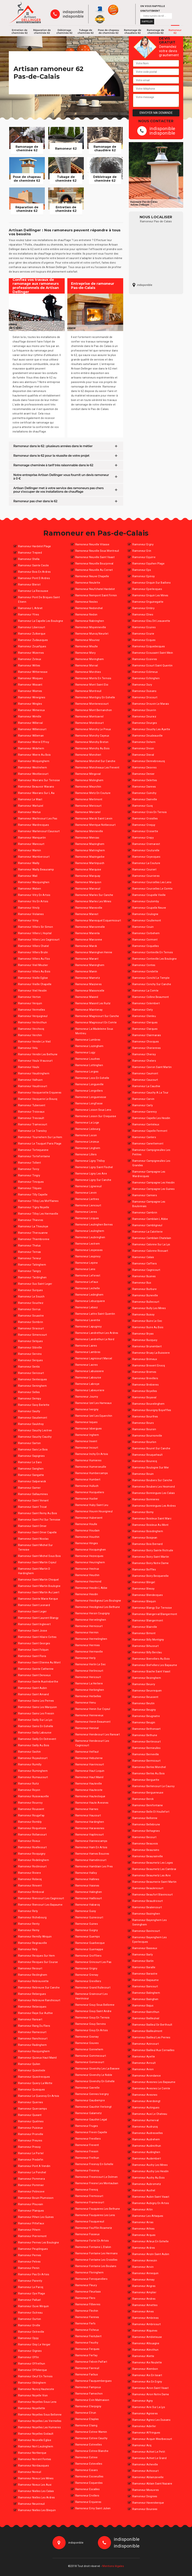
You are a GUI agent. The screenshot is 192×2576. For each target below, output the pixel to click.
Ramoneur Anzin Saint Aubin (150, 2254)
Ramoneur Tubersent (31, 1105)
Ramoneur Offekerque (32, 2369)
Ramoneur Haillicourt (88, 1898)
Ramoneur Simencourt (32, 1334)
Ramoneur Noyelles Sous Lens (37, 2401)
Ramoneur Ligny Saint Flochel (94, 1167)
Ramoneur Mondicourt (89, 722)
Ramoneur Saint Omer (32, 1525)
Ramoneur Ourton (29, 2318)
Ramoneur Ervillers (87, 2495)
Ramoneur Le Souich (31, 1296)
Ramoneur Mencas (87, 837)
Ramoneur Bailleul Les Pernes (151, 2037)
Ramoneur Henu (85, 1702)
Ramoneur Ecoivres (144, 659)
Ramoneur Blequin (144, 1601)
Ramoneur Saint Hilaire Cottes (37, 1636)
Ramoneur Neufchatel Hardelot (95, 589)
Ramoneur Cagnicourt (146, 1269)
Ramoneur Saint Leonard (34, 1605)
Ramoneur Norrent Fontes (34, 2459)
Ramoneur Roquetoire (32, 1828)
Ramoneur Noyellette (31, 2408)
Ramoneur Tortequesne (33, 1149)
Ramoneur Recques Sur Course (38, 1962)
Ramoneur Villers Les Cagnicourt (39, 939)
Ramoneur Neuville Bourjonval (94, 563)
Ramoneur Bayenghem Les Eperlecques (149, 1939)
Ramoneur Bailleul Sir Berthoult (152, 2024)
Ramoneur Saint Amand (33, 1694)
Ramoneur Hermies (87, 1645)
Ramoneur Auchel (143, 2190)
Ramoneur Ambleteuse (147, 2336)
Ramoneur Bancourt (145, 1986)
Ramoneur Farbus (86, 2374)
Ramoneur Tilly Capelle (32, 1194)
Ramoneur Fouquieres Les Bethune (97, 2208)
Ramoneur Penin (28, 2267)
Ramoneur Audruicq (145, 2126)
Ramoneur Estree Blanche (92, 2450)
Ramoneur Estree (86, 2457)
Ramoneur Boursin (144, 1429)
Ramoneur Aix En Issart (147, 2375)
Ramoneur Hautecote (89, 1789)
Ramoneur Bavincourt (146, 1930)
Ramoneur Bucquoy (144, 1340)
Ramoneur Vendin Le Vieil (34, 1041)
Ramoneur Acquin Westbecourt (152, 2438)
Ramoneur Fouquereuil (89, 2221)
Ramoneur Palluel (29, 2299)
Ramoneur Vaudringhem (33, 1073)
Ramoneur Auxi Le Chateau (149, 2113)
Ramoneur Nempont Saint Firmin (96, 595)
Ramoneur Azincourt (145, 2043)
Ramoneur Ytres (28, 614)
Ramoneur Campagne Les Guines (153, 1188)
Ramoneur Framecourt (89, 2202)
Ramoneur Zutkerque (31, 633)
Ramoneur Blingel (143, 1582)
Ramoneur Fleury (86, 2285)
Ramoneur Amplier (144, 2292)
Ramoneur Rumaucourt (33, 1777)
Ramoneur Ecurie (143, 633)
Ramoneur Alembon (145, 2368)
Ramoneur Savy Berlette (33, 1404)
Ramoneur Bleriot (29, 584)
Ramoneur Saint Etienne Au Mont (39, 1662)
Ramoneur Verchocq (31, 1028)
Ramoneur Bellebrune (146, 1824)
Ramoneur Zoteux (29, 659)
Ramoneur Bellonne (145, 1818)
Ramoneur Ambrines (145, 2317)
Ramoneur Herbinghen (89, 1689)
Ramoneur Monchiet (88, 754)
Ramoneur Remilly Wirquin (35, 1936)
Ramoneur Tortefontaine (34, 1156)
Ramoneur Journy (86, 1396)
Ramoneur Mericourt (88, 805)
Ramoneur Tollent (29, 1162)
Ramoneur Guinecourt (89, 1917)
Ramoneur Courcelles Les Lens (151, 882)
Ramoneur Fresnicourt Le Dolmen (96, 2176)
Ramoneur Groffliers (88, 1955)
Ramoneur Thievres (30, 1220)
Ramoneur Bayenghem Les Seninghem (149, 1922)
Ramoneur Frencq (86, 2189)
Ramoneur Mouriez (87, 640)
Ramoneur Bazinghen (146, 1913)
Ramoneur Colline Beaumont (150, 996)
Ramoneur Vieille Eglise (33, 977)
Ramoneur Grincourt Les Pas (93, 1962)
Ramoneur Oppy (28, 2338)
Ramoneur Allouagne (145, 2343)
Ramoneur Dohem (143, 741)
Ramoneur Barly (142, 1954)
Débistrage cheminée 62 (64, 31)
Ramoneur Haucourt (88, 1815)
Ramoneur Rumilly (29, 1764)
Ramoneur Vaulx (28, 1067)
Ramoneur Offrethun (31, 2363)
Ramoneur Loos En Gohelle (92, 1077)
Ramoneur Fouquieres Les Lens (95, 2215)
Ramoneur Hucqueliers (89, 1492)
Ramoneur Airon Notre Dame (150, 2394)
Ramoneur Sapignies (31, 1455)
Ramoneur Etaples (87, 2419)
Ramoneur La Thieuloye (33, 1226)
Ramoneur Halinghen (88, 1891)
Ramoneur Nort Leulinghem (35, 2446)
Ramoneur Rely (28, 1949)
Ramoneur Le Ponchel (32, 2172)
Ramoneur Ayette (143, 2056)
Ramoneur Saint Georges (34, 1643)
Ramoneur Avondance (146, 2075)
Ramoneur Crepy (143, 837)
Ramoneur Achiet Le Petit (148, 2451)
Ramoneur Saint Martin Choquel (38, 1579)
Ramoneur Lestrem (87, 1243)
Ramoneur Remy (29, 1930)
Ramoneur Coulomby (145, 901)
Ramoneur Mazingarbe (90, 856)
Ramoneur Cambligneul (147, 1225)
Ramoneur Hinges (86, 1543)
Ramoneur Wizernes (31, 652)
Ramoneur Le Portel (31, 2153)
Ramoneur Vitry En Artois (34, 894)
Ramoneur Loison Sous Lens (93, 1109)
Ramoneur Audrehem (146, 2139)
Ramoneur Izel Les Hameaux (93, 1403)
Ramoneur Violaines (31, 914)
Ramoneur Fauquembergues (93, 2380)
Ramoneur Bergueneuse (147, 1792)
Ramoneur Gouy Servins (90, 2023)
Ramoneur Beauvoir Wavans (36, 786)
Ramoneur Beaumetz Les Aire (151, 1875)
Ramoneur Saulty (29, 1411)
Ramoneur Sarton (29, 1443)
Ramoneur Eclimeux (145, 671)
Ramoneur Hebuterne (89, 1758)
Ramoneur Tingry (29, 1175)
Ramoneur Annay (143, 2279)
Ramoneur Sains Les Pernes (36, 1700)
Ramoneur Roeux (29, 1840)
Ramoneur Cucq (142, 805)
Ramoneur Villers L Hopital (35, 933)
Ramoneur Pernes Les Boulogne (38, 2242)
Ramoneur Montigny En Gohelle (95, 697)
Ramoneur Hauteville (88, 1783)
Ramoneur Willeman (31, 735)
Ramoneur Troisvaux (31, 1111)
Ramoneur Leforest (87, 1275)
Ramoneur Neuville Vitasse (92, 544)
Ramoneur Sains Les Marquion (37, 1707)
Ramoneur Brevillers (145, 1378)
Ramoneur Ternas (29, 1251)
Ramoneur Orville (29, 2325)
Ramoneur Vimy (28, 920)
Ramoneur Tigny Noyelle (33, 1207)
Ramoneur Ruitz (28, 1783)
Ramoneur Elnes (142, 614)
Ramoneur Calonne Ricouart (150, 1250)
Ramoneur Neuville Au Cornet (94, 569)
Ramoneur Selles (29, 1392)
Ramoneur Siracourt (31, 1328)
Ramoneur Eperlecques (147, 589)
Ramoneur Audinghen (146, 2152)
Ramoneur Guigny (86, 1930)
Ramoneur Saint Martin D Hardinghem (34, 1571)
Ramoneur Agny (142, 2400)
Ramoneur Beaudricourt (147, 1900)
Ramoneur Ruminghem (33, 1770)
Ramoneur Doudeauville (147, 735)
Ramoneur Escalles (87, 2489)
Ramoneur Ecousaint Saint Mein (152, 652)
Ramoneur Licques (87, 1218)
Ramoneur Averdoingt (146, 2101)
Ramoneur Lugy (85, 1052)
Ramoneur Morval (86, 665)
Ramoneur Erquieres (88, 2501)
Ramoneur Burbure (144, 1289)
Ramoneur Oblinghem (32, 2382)
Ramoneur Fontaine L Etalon (93, 2246)
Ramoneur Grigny (86, 1968)
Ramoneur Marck (86, 945)
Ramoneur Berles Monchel (149, 1767)
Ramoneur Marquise (88, 869)
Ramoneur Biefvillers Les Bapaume (154, 1665)
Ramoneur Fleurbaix (88, 2291)
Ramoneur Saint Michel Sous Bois (39, 1555)
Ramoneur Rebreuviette (33, 1981)
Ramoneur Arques (144, 2234)
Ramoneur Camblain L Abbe (150, 1218)
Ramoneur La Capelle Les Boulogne (40, 620)
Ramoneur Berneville (145, 1754)
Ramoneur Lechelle (87, 1288)
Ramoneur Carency (144, 1111)
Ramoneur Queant (30, 2115)
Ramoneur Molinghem (89, 780)
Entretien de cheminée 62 (20, 31)
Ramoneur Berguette (145, 1779)
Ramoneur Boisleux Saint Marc (151, 1518)
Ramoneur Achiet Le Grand (149, 2458)
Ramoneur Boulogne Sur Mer (150, 1467)
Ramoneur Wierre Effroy (33, 741)
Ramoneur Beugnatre (146, 1716)
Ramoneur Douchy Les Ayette (151, 729)
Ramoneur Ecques (144, 640)
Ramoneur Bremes (144, 1371)
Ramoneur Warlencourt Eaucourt (39, 831)
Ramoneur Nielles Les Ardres (36, 2497)
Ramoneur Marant (87, 958)
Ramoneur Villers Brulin (33, 952)
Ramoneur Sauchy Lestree (35, 1430)
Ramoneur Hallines (87, 1879)
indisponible (73, 12)
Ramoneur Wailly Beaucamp (36, 869)
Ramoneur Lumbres (87, 1039)
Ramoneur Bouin (143, 1473)
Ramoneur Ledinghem (89, 1294)
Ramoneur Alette (143, 2356)
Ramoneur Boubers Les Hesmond (153, 1486)
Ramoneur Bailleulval (145, 2018)
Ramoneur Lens (85, 1269)
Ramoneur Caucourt (145, 1079)
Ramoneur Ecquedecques (148, 646)
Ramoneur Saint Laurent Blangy (38, 1617)
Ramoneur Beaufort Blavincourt (152, 1894)
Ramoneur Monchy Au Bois (92, 748)
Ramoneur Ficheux (87, 2329)
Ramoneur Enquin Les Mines (150, 595)
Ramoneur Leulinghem (89, 1230)
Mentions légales (113, 2566)
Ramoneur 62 (175, 31)
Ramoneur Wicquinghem (33, 761)
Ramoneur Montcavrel (89, 716)
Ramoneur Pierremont (32, 2236)
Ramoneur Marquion (88, 882)
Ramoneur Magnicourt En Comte (96, 1022)
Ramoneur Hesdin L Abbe (91, 1587)
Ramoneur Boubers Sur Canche (152, 1480)
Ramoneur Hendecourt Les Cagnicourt (92, 1743)
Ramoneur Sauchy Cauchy (35, 1436)
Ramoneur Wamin (29, 850)
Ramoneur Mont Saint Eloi (91, 684)
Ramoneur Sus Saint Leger (35, 1283)
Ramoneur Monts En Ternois (93, 678)
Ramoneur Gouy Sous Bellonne (95, 2004)
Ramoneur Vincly (29, 907)
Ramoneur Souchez (30, 1302)
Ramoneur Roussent (31, 1809)
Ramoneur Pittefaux (31, 2223)
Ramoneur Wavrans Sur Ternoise (39, 780)
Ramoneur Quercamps (32, 2108)
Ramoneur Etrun (85, 2412)
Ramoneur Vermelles (31, 1009)
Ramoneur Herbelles (88, 1696)
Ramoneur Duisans (144, 691)
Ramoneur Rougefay (31, 1815)
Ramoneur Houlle (86, 1524)
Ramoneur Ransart (30, 2019)
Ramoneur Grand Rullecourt (93, 1987)
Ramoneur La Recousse (33, 590)
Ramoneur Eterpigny (88, 2406)
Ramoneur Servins (30, 1353)
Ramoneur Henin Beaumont (93, 1721)
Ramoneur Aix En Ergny (147, 2381)
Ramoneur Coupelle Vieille (149, 894)
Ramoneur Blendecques (147, 1594)
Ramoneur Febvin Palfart (91, 2361)
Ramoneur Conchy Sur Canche (151, 984)
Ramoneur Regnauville (32, 1942)
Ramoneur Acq (141, 2445)
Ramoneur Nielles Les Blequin (37, 2510)
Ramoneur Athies (143, 2228)
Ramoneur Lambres (87, 1352)
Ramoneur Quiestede (31, 2070)
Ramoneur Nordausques (33, 2465)
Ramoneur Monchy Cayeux (92, 735)
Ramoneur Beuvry (143, 1684)
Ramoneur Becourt (144, 1837)
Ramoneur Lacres (86, 1364)
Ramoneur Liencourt (88, 1205)
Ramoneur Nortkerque (32, 2452)
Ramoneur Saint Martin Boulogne (39, 1585)
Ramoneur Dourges (144, 722)
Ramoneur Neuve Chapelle (92, 576)
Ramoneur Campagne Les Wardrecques (148, 1174)
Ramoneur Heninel (87, 1728)
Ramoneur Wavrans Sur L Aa (36, 792)
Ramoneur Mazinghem (89, 843)
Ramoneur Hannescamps (91, 1840)
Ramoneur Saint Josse (32, 1630)
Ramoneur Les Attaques (147, 2215)
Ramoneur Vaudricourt (32, 1086)
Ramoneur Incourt (86, 1447)
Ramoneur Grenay (86, 1974)
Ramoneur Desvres (144, 767)
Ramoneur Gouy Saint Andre (93, 2011)
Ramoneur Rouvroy (30, 1802)
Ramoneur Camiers (144, 1195)
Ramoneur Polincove (31, 2191)
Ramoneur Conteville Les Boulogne (154, 958)
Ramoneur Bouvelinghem (148, 1403)
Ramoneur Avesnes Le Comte (151, 2088)
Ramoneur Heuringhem (90, 1562)
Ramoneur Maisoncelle (89, 990)
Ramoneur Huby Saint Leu (91, 1504)
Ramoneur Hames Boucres (92, 1853)
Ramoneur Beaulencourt (148, 1888)
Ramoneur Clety (142, 1009)
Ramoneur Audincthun (146, 2145)
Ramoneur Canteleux (145, 1124)
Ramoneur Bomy (143, 1512)
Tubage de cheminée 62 (86, 31)
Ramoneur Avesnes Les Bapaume (153, 2082)
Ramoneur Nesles (86, 601)
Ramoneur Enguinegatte (148, 601)
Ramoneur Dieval (143, 754)
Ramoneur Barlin (143, 1960)
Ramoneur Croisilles (145, 818)
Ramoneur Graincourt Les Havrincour (91, 1996)
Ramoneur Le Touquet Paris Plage (40, 1143)
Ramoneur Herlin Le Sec (90, 1664)
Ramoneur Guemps (87, 1936)
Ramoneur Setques (30, 1341)
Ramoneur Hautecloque (90, 1796)
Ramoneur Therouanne (33, 1232)
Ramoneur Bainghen (145, 1999)
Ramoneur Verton (29, 996)
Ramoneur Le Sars (30, 1462)
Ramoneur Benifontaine (147, 1805)
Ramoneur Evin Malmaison (92, 2399)
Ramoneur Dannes (144, 786)
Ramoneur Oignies (30, 2350)
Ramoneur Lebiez (86, 1307)
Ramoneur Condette (145, 971)
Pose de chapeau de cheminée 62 (108, 31)
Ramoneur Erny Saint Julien (93, 2508)
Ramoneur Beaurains (145, 1849)
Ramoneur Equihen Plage (148, 563)
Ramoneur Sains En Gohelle (35, 1726)
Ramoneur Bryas (143, 1333)
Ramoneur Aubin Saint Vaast (150, 2196)
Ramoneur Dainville (144, 799)
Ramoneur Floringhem (89, 2272)
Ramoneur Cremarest (146, 843)
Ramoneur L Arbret (30, 608)
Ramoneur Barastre (145, 1973)
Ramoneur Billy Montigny (148, 1639)
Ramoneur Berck (143, 1798)
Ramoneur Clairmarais (146, 1035)
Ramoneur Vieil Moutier (33, 965)
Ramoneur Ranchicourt (32, 2038)
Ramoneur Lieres (86, 1211)
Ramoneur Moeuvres (145, 2489)
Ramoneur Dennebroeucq (148, 761)
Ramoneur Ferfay (86, 2355)
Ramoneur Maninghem (89, 965)
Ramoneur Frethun (87, 2157)
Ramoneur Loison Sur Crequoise (95, 1116)
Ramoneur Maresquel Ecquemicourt (98, 920)
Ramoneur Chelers (144, 1060)
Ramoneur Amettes (145, 2305)
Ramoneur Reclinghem (32, 1974)
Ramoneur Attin (142, 2209)
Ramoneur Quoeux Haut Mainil (37, 2057)
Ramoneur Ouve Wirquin (33, 2306)
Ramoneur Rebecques (32, 2006)
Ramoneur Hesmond (88, 1581)
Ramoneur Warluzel (30, 805)
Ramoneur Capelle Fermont (149, 1130)
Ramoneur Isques (86, 1422)
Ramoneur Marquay (87, 875)
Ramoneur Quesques (31, 2089)
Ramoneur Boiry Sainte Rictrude (152, 1550)
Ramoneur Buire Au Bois (147, 1327)
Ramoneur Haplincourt (89, 1834)
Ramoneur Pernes (29, 2255)
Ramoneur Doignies (144, 2496)
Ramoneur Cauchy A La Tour (150, 1092)
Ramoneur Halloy (86, 1872)
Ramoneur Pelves (29, 2261)
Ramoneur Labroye (87, 1383)
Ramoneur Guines (86, 1923)
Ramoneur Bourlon (144, 1442)
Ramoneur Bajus (142, 2005)
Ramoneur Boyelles (144, 1391)
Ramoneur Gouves (87, 2043)
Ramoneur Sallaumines (33, 1494)
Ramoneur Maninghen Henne (93, 952)
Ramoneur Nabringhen (89, 620)
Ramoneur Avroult (144, 2062)
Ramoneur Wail (28, 875)
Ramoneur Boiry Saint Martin (150, 1556)
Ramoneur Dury (142, 684)
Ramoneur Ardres (143, 2247)
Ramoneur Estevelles (88, 2463)
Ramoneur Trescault (31, 1118)
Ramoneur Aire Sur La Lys (148, 2407)
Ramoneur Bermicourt (146, 1760)
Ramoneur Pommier (31, 2185)
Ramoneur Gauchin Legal (91, 2119)
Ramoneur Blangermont (147, 1620)
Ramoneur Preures (30, 2140)
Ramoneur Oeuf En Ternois (35, 2376)
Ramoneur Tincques (31, 1181)
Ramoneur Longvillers (89, 1090)
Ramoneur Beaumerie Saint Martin (154, 1881)
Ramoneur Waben (29, 888)
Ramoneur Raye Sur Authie (35, 2013)
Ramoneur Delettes (144, 780)
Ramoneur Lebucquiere (90, 1301)
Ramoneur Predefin (30, 2159)
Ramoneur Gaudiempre (90, 2100)
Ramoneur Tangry (29, 1271)
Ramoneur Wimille (29, 716)
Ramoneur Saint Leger (32, 1611)
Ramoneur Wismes (30, 691)
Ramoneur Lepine (86, 1262)
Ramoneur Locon (86, 1135)
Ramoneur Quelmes (31, 2121)
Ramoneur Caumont (145, 1073)
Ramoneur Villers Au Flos (34, 958)
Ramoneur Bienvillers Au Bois (151, 1658)
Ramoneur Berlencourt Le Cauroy (153, 1786)
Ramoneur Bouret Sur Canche (151, 1448)
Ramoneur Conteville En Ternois (152, 952)
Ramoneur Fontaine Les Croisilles (96, 2259)
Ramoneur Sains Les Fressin (36, 1713)
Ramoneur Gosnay (87, 2036)
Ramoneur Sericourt (31, 1373)
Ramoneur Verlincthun (32, 1022)
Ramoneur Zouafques (32, 646)
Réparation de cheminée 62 (42, 31)
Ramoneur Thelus (29, 1245)
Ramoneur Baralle (143, 1967)
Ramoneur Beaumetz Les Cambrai (154, 1869)
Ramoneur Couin (143, 926)
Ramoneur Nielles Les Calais (36, 2491)
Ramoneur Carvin (143, 1098)
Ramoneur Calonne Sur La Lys (151, 1244)
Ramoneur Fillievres (87, 2304)
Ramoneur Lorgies (87, 1071)
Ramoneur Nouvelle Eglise (34, 2440)
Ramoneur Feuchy (86, 2342)
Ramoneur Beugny (144, 1709)
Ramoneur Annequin (145, 2273)
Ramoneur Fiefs (85, 2323)
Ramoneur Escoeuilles (89, 2476)
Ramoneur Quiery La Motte (35, 2083)
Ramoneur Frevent (87, 2145)
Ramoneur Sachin (29, 1751)
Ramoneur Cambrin (144, 1212)
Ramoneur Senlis (29, 1366)
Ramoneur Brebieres (145, 1384)
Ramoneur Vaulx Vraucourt (35, 1060)
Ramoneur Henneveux (89, 1715)
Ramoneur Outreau (30, 2312)
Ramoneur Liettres (87, 1199)
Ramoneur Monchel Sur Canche (95, 761)
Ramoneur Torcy (28, 1169)
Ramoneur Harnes (86, 1809)
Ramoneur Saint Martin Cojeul (37, 1562)
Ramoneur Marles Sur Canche (94, 894)
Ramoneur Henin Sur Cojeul (92, 1708)
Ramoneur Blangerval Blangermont (154, 1614)
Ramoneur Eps (141, 569)
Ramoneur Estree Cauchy (91, 2438)
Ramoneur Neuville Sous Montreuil (97, 550)
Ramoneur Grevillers (88, 1981)
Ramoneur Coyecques (146, 856)
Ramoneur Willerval (30, 722)
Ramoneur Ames (143, 2311)
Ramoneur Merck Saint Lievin (93, 818)
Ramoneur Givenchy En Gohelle (95, 2081)
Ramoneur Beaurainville (147, 1856)
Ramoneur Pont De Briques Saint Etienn (39, 599)
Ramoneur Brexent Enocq (148, 1365)
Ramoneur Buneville (145, 1295)
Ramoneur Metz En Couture (93, 792)
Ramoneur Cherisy (144, 1054)
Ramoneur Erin (141, 550)
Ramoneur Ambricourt (146, 2324)
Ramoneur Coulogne (145, 914)
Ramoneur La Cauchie (146, 1086)
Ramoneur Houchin (87, 1536)
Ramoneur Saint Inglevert (34, 1624)
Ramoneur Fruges (86, 2125)
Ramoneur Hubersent (89, 1517)
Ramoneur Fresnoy (87, 2170)
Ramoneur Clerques (145, 1022)
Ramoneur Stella (29, 559)
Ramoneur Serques (30, 1360)
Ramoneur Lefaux (86, 1281)
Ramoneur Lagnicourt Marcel (93, 1358)
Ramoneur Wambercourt (34, 856)
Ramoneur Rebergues (32, 1993)
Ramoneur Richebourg (32, 1917)
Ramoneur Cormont (145, 939)
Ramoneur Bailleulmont (147, 2031)
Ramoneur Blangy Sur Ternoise (152, 1607)
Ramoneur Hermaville (89, 1651)
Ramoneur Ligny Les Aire (91, 1173)
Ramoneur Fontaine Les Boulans (95, 2266)
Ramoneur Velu (28, 1047)
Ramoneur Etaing (86, 2425)
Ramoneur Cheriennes (146, 1047)
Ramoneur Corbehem (146, 933)
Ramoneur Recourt (30, 1968)
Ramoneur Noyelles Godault (35, 2433)
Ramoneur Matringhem (90, 850)
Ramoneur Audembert (146, 2158)
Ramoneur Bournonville (147, 1435)
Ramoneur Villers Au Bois (34, 971)
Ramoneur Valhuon (30, 1079)
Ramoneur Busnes (144, 1276)
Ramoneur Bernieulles (146, 1747)
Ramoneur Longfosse (89, 1103)
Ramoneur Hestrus (87, 1568)
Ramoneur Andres (144, 2298)
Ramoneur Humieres (88, 1460)
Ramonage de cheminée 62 (155, 31)
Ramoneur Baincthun (145, 2011)
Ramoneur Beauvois (145, 1843)
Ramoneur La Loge (87, 1122)
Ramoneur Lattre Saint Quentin (95, 1313)
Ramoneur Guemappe (89, 1949)
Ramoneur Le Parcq (30, 2287)
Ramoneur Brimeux (144, 1359)
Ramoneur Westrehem (32, 767)
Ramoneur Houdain (87, 1530)
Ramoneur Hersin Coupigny (92, 1613)
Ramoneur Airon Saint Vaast (150, 2387)
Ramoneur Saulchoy (31, 1424)
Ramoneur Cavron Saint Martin (152, 1067)
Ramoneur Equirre (143, 557)
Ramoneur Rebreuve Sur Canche (39, 1987)
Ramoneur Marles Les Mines (93, 901)
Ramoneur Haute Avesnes (92, 1802)
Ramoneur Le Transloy (32, 1130)
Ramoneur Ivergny (87, 1409)
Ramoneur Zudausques (33, 640)
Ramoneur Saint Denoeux (34, 1675)
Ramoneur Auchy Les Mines (150, 2164)
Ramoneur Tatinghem (32, 1264)
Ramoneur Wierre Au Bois (34, 754)
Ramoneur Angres (144, 2285)
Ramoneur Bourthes (145, 1416)
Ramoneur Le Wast (30, 799)
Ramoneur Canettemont (147, 1143)
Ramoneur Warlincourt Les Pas (37, 818)
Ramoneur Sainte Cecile (33, 565)
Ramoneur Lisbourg (87, 1128)
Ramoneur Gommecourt (90, 2055)
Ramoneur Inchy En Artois (91, 1454)
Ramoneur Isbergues (88, 1428)
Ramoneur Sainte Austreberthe (38, 1681)
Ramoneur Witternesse (32, 671)
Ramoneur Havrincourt (89, 1764)
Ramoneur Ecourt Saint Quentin (152, 665)
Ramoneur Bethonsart (146, 1728)
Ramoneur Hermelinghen (91, 1638)
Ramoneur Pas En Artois (33, 2274)
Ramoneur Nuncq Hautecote (36, 2389)
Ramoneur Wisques (30, 678)
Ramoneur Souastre (31, 1315)
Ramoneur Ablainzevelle (148, 2477)
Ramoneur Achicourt (145, 2470)
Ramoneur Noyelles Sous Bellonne (40, 2414)
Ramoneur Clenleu (144, 1016)
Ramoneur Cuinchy (144, 792)
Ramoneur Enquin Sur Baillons (151, 582)
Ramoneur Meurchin (88, 786)
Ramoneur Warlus (29, 812)
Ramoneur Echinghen (146, 678)
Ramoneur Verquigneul (32, 1016)
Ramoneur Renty (29, 1923)
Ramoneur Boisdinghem (147, 1531)
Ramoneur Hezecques (89, 1555)
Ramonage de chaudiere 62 (132, 31)
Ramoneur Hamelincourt (90, 1860)
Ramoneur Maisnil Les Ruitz (93, 1003)
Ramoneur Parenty (30, 2280)
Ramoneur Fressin (86, 2151)
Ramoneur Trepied (30, 552)
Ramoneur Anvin (143, 2266)
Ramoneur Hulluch (87, 1485)
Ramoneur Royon (29, 1789)
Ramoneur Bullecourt (145, 1301)
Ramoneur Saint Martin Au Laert (38, 1592)
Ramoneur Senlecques (32, 1379)
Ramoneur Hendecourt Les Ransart (97, 1734)
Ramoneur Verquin (30, 1003)
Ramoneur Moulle (86, 646)
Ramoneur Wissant (30, 684)
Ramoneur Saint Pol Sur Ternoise (39, 1519)
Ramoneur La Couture (146, 863)
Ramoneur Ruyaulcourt (32, 1758)
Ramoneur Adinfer (144, 2426)
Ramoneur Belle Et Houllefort (150, 1811)
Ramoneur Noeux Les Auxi (35, 2484)
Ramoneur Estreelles (88, 2444)
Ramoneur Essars (86, 2470)
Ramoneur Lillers (86, 1154)
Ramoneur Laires (86, 1345)
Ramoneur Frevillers (88, 2138)
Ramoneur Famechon (89, 2393)
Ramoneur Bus (141, 1282)
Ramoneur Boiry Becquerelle (150, 1575)
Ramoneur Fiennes (87, 2317)
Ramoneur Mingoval (88, 773)
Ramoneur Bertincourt (146, 1741)
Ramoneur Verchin (30, 1035)
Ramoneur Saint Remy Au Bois (37, 1513)
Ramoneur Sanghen (31, 1468)
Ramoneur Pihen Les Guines (36, 2216)
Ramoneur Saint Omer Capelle (37, 1532)
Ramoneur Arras (142, 2222)
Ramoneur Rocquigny (31, 1853)
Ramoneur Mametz (87, 977)
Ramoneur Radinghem (32, 2044)
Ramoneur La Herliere (89, 1683)
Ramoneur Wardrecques (33, 824)
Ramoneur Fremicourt (89, 2196)
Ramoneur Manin (86, 971)
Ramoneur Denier (143, 773)
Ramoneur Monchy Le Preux (93, 729)
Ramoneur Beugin (143, 1722)
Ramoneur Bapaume (145, 1980)
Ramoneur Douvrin (144, 710)
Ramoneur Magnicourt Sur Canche (97, 1016)
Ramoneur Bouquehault (147, 1454)
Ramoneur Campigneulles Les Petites (151, 1152)
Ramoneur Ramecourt (32, 2032)
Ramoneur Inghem (87, 1434)
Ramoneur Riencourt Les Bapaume (40, 1904)
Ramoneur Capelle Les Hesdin (151, 1118)
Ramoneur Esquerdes (89, 2482)
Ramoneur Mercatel (88, 812)
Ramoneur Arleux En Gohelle (150, 2241)
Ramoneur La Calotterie (147, 1231)
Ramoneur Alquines (145, 2330)
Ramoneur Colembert (146, 1003)
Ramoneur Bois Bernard (147, 1543)
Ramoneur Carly (142, 1105)
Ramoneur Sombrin (30, 1322)
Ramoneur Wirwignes (31, 697)
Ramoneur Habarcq (87, 1904)
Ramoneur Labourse (88, 1377)
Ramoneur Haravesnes (89, 1828)
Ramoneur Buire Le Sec (147, 1320)
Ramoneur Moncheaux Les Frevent (97, 767)
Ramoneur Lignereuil (88, 1186)
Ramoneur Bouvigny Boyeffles (151, 1410)
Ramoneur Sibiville (30, 1347)
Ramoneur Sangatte (31, 1474)
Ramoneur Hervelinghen (90, 1619)
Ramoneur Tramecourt (32, 1124)
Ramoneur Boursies (145, 2509)
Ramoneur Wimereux (31, 710)
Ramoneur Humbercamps (91, 1473)
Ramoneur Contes (143, 965)
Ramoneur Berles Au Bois (148, 1773)
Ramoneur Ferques (87, 2348)
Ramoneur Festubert (88, 2336)
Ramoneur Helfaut (87, 1751)
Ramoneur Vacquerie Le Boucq (37, 1098)
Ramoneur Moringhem (89, 659)
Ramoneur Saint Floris (32, 1656)
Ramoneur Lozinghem (89, 1046)
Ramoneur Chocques (145, 1041)
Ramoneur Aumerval (145, 2120)
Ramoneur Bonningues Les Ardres (154, 1505)
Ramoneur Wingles (30, 703)
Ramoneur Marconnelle (90, 926)
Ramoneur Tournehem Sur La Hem (40, 1137)
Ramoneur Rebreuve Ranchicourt (39, 2000)
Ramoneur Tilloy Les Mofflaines (38, 1200)
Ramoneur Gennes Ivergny (92, 2094)
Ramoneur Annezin (144, 2260)
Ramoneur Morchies (88, 671)
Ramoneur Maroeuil (87, 888)
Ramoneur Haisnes (87, 1885)
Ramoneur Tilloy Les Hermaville (38, 1213)
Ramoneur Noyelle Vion (33, 2395)
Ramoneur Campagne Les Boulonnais (148, 1204)
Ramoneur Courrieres (146, 875)
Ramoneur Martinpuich (89, 863)
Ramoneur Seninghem (32, 1385)
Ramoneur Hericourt (88, 1677)
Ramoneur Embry (143, 608)
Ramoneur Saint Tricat (32, 1506)
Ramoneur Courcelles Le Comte (152, 888)
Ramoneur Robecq (30, 1879)
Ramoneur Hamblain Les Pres (94, 1866)
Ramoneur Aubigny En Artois (150, 2203)
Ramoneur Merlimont (88, 799)
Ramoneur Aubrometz (146, 2184)
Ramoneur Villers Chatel (33, 945)
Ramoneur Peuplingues (33, 2248)
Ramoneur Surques (30, 1290)
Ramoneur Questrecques (34, 2076)
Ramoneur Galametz (88, 2113)
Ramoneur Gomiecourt (89, 2062)
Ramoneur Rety (28, 1911)
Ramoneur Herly (85, 1657)
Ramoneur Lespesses (89, 1250)
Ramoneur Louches (87, 1058)
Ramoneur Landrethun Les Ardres (96, 1332)
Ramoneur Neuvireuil (31, 2503)
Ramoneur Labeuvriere (89, 1390)
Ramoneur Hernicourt (89, 1626)
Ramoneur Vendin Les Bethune (38, 1054)
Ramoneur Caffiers (144, 1263)
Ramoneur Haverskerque (148, 2502)
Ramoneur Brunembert (147, 1346)
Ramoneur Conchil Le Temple (151, 977)
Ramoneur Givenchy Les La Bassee (97, 2068)
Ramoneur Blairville (144, 1626)
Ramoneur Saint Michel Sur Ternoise (35, 1547)
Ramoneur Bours (143, 1422)
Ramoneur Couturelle (146, 850)
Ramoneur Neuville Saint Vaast (95, 557)
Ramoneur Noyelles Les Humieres (39, 2427)
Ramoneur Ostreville (31, 2331)
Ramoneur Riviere (29, 1872)
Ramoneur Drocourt (145, 697)
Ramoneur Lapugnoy (88, 1326)
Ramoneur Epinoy (143, 576)
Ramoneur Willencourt (32, 729)
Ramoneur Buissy (143, 1314)
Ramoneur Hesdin (86, 1594)
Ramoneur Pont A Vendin (34, 2166)
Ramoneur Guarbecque (90, 1942)
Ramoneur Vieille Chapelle (35, 984)
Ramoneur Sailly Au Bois (33, 1745)
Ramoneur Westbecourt (33, 773)
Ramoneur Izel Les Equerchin (93, 1415)
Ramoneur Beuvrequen (147, 1690)
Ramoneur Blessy (143, 1588)
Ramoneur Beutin (143, 1703)
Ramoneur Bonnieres (145, 1499)
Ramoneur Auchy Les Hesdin (150, 2171)
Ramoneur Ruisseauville (33, 1796)
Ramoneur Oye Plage (31, 2293)
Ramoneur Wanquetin (32, 837)
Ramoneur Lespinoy (88, 1256)
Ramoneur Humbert (87, 1479)
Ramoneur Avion (143, 2069)
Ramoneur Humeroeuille (90, 1466)
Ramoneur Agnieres (145, 2413)
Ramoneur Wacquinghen (33, 882)
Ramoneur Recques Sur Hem (36, 1955)
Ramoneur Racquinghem (34, 2051)
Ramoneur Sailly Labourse (34, 1732)
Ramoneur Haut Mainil (89, 1777)
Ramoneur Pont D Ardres (34, 578)
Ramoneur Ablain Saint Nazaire (152, 2483)
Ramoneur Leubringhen (90, 1237)
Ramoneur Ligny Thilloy (90, 1160)
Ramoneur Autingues (145, 2107)
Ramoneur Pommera (31, 2178)
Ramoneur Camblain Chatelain (151, 1238)
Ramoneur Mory (85, 652)
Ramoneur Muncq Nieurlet (92, 633)
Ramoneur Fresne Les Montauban (96, 2183)
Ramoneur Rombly (30, 1821)
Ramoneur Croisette (145, 831)
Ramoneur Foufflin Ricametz (93, 2227)
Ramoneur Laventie (87, 1320)
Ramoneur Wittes (29, 665)
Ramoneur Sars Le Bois (33, 1449)
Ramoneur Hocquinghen (90, 1549)
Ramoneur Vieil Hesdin (32, 990)
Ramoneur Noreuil (29, 2471)
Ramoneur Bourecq (144, 1461)
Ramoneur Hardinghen (89, 1821)
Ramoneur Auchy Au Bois (148, 2177)
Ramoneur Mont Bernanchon (93, 710)
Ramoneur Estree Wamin (91, 2431)
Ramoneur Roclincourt (32, 1866)
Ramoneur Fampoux (88, 2387)
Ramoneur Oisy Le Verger (34, 2344)
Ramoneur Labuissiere (89, 1371)
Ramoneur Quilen (29, 2064)
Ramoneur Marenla (87, 933)
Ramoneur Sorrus (29, 1309)
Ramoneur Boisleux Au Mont (150, 1524)
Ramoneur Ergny (143, 544)
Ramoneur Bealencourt (147, 1907)
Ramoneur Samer (29, 1487)
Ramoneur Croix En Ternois (149, 812)
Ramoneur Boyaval (144, 1397)
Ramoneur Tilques (29, 1188)
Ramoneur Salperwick (32, 1481)
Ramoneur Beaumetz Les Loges (152, 1862)
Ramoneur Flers (85, 2297)
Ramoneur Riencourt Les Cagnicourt (41, 1898)
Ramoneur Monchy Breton (92, 741)
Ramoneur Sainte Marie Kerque (38, 1598)
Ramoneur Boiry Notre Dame (150, 1563)
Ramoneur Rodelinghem (33, 1860)
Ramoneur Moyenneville (90, 627)
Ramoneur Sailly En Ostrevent (37, 1738)
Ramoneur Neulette (87, 582)
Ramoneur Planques (31, 2210)
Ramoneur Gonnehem (89, 2049)
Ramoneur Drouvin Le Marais (150, 703)
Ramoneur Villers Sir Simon (35, 926)
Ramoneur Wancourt (31, 843)
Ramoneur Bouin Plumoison (35, 2197)
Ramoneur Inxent (86, 1441)
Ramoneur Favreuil (87, 2368)
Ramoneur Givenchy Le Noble (93, 2074)
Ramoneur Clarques (145, 1028)
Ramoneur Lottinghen (89, 1065)
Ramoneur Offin (28, 2357)
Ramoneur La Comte (145, 990)
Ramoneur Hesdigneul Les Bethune (97, 1606)
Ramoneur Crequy (143, 824)
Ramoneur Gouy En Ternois (92, 2017)
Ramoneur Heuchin (87, 1575)
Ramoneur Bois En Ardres (34, 571)
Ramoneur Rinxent (30, 1885)
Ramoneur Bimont (144, 1633)
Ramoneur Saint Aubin (32, 1687)
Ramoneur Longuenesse (90, 1097)
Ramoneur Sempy (29, 1398)
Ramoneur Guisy (85, 1911)
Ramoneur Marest (86, 914)
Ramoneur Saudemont (32, 1417)
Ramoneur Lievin (86, 1192)
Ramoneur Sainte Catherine (36, 1668)
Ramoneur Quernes (30, 2102)
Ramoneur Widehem (31, 748)
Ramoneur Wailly (29, 863)
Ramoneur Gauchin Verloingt (93, 2106)
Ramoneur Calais (143, 1257)
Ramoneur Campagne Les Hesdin (153, 1182)
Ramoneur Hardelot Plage (34, 546)
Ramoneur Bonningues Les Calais (153, 1492)
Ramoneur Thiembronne (33, 1239)
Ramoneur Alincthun (145, 2349)
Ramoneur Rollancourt (32, 1834)
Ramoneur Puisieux (30, 2127)
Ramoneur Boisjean (144, 1537)
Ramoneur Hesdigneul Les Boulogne (98, 1600)
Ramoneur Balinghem (146, 1992)
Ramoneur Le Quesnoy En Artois (38, 2095)
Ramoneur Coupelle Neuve (149, 907)
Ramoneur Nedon (86, 614)
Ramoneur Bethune (144, 1735)
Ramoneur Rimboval (31, 1891)
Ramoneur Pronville (30, 2134)
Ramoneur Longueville (89, 1084)
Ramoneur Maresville (88, 907)
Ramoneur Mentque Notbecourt (95, 824)
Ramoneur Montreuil (88, 691)
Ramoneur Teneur (29, 1258)
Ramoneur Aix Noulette (147, 2362)
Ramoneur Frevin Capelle (91, 2132)
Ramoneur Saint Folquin (33, 1649)
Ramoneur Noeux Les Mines (35, 2478)
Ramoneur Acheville (145, 2464)
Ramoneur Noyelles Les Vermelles (40, 2420)
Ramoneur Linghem (87, 1148)
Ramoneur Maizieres (88, 984)
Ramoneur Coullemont (146, 920)
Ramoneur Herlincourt (89, 1670)
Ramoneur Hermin (87, 1632)
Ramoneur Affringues (146, 2432)
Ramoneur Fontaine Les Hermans (96, 2253)
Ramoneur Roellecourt (32, 1847)
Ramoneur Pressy (29, 2146)
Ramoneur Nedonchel (89, 608)
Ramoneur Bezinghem (146, 1677)
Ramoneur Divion (143, 748)
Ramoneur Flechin (86, 2310)
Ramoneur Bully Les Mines (149, 1308)
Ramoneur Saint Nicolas (33, 1538)
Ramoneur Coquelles (145, 945)
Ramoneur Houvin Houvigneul (94, 1511)
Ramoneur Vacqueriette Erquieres (40, 1092)
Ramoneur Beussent (145, 1696)
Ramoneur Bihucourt (145, 1645)
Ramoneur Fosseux (87, 2234)
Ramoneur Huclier (86, 1498)
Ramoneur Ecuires (144, 627)
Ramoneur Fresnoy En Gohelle (94, 2164)
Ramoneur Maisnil (86, 996)
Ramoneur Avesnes (144, 2094)
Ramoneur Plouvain (30, 2204)
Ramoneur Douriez (144, 716)
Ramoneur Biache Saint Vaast (151, 1671)
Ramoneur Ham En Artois (91, 1847)
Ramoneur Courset (144, 869)
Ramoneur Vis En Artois (33, 901)
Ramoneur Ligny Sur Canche (93, 1179)
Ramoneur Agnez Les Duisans (151, 2419)
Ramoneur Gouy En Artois (91, 2030)
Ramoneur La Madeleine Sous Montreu (94, 1031)
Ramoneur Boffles (144, 1569)
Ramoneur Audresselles (147, 2133)
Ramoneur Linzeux (87, 1141)
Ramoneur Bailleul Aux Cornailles (153, 2050)
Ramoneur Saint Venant (33, 1500)
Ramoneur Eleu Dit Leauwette (151, 620)
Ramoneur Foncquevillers (91, 2278)
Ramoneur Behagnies (146, 1830)
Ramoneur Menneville (89, 831)
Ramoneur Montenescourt (92, 703)
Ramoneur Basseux (144, 1948)
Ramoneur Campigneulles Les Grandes (151, 1163)
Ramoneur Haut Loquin (89, 1770)
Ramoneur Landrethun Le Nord (94, 1339)
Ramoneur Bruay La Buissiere (151, 1352)
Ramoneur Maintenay (89, 1009)
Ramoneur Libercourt (31, 627)
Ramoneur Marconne (88, 939)
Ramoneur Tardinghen (32, 1277)
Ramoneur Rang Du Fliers (34, 2025)
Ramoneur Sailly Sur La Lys (35, 1719)
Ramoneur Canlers (144, 1137)
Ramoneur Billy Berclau (147, 1652)
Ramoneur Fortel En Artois (92, 2240)
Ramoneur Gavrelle (87, 2087)
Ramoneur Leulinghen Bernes (94, 1224)
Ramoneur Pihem (29, 2229)
